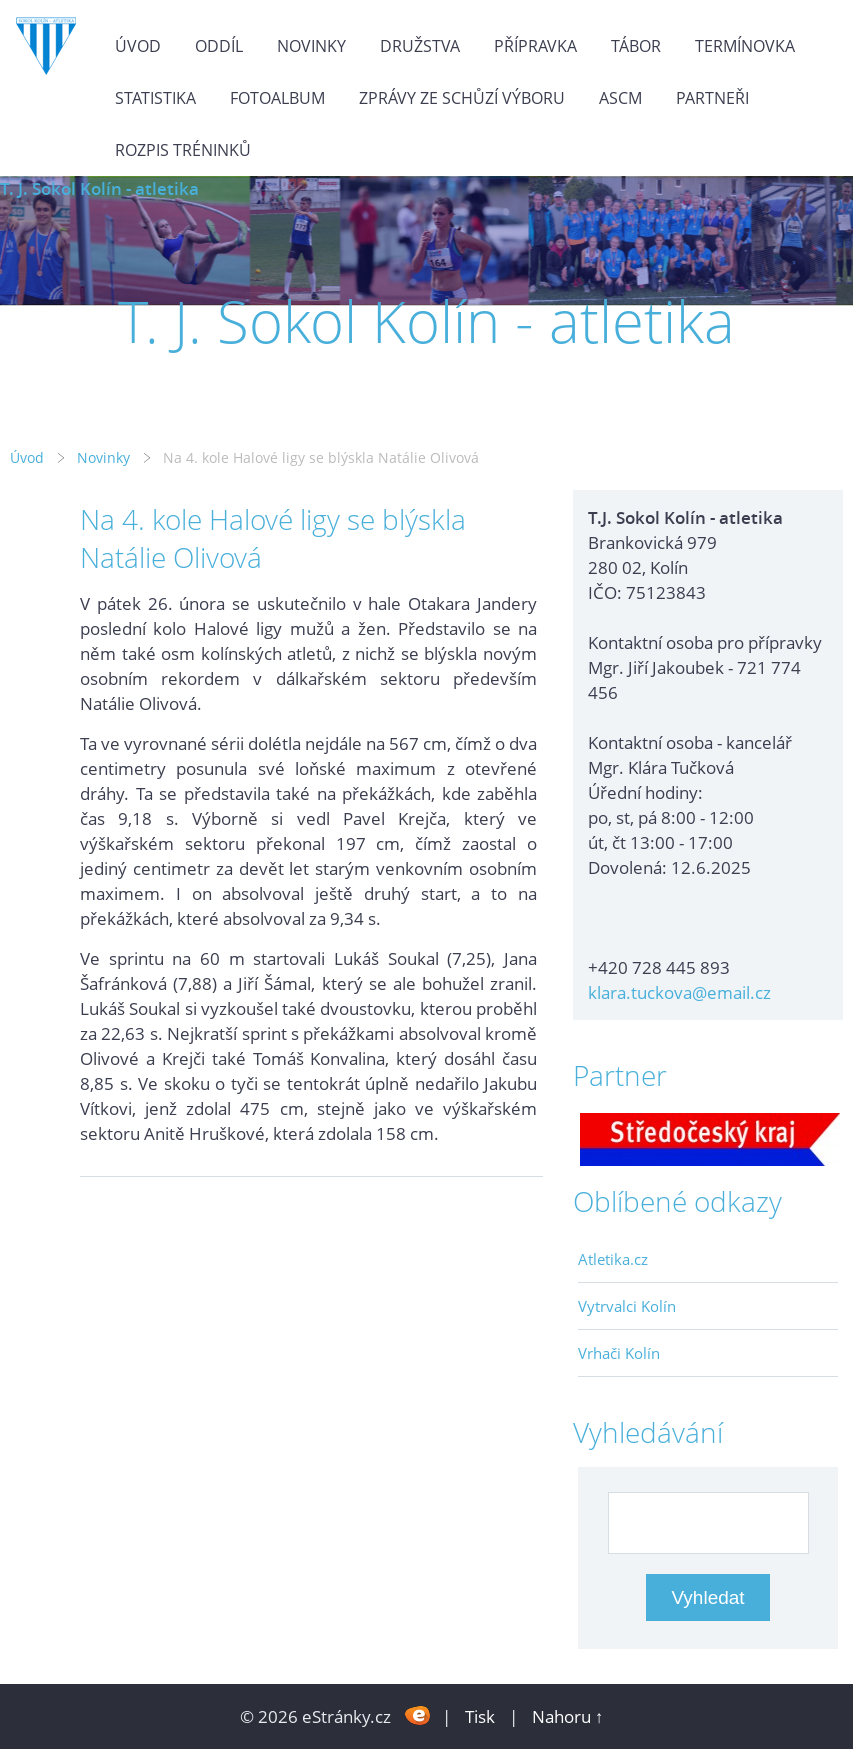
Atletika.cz (613, 1259)
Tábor (636, 46)
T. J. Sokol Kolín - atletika (99, 188)
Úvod (138, 46)
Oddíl (219, 46)
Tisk (480, 1716)
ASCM (620, 98)
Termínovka (745, 46)
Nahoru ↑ (568, 1716)
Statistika (155, 98)
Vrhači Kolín (619, 1353)
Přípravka (535, 46)
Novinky (311, 46)
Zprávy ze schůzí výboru (462, 98)
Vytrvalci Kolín (627, 1306)
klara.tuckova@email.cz (679, 992)
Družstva (420, 46)
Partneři (712, 98)
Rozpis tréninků (183, 150)
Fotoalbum (277, 98)
